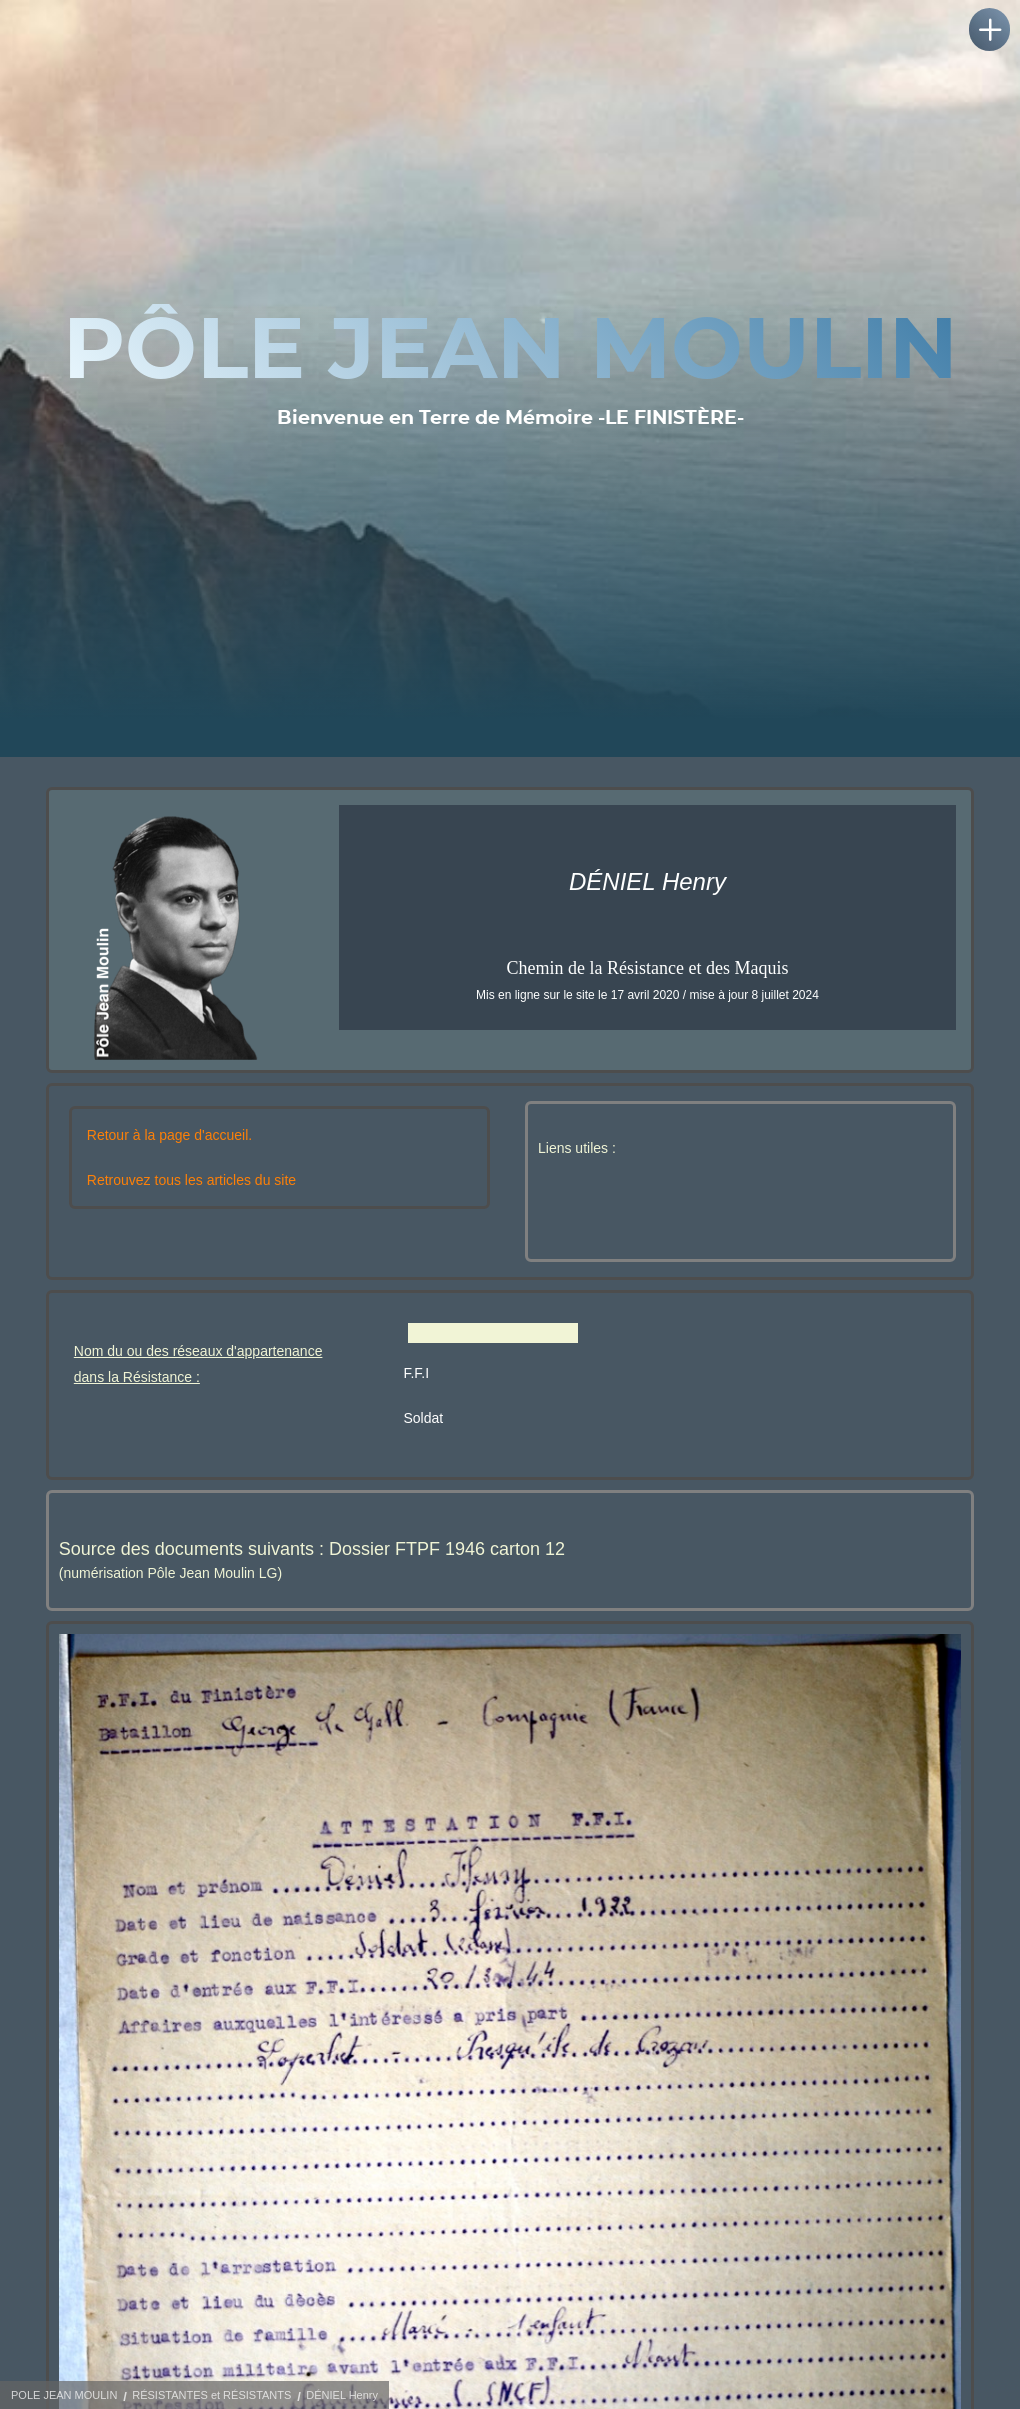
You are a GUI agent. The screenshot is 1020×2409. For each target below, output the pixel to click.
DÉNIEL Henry (342, 2395)
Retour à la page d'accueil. (169, 1135)
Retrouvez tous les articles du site (191, 1180)
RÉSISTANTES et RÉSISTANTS (211, 2395)
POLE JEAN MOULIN (64, 2395)
